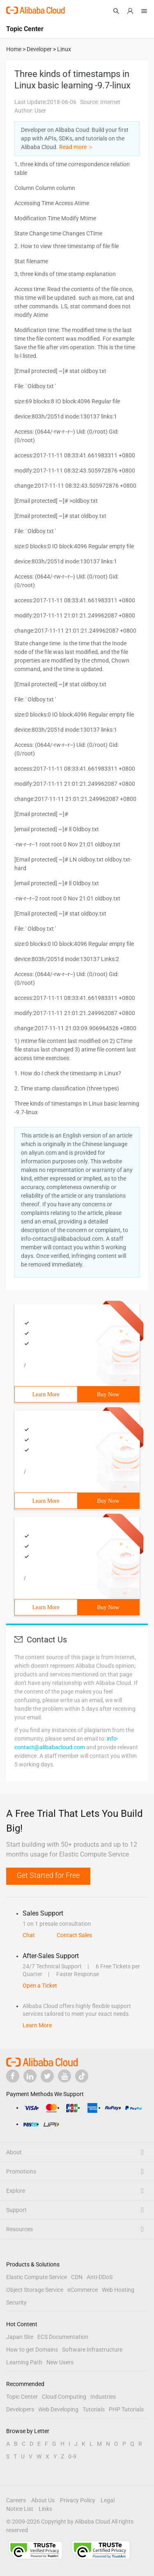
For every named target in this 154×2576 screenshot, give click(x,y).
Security (16, 2302)
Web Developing (58, 2409)
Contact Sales (74, 1935)
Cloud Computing (64, 2396)
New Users (60, 2362)
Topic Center (22, 2396)
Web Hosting (118, 2290)
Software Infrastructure (92, 2349)
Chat (29, 1935)
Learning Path (24, 2362)
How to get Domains (32, 2349)
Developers (20, 2409)
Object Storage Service (34, 2290)
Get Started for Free (48, 1875)
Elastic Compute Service (36, 2277)
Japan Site (19, 2337)
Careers (16, 2500)
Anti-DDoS (100, 2277)
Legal (108, 2500)
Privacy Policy (77, 2500)
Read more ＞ (76, 147)
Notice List (19, 2509)
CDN (77, 2277)
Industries (103, 2396)
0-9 (72, 2456)
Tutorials (94, 2409)
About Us (43, 2500)
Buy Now (108, 1394)
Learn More (46, 1394)
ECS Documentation (62, 2337)
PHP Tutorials (126, 2409)
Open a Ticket (40, 1985)
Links (45, 2509)
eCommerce (82, 2290)
